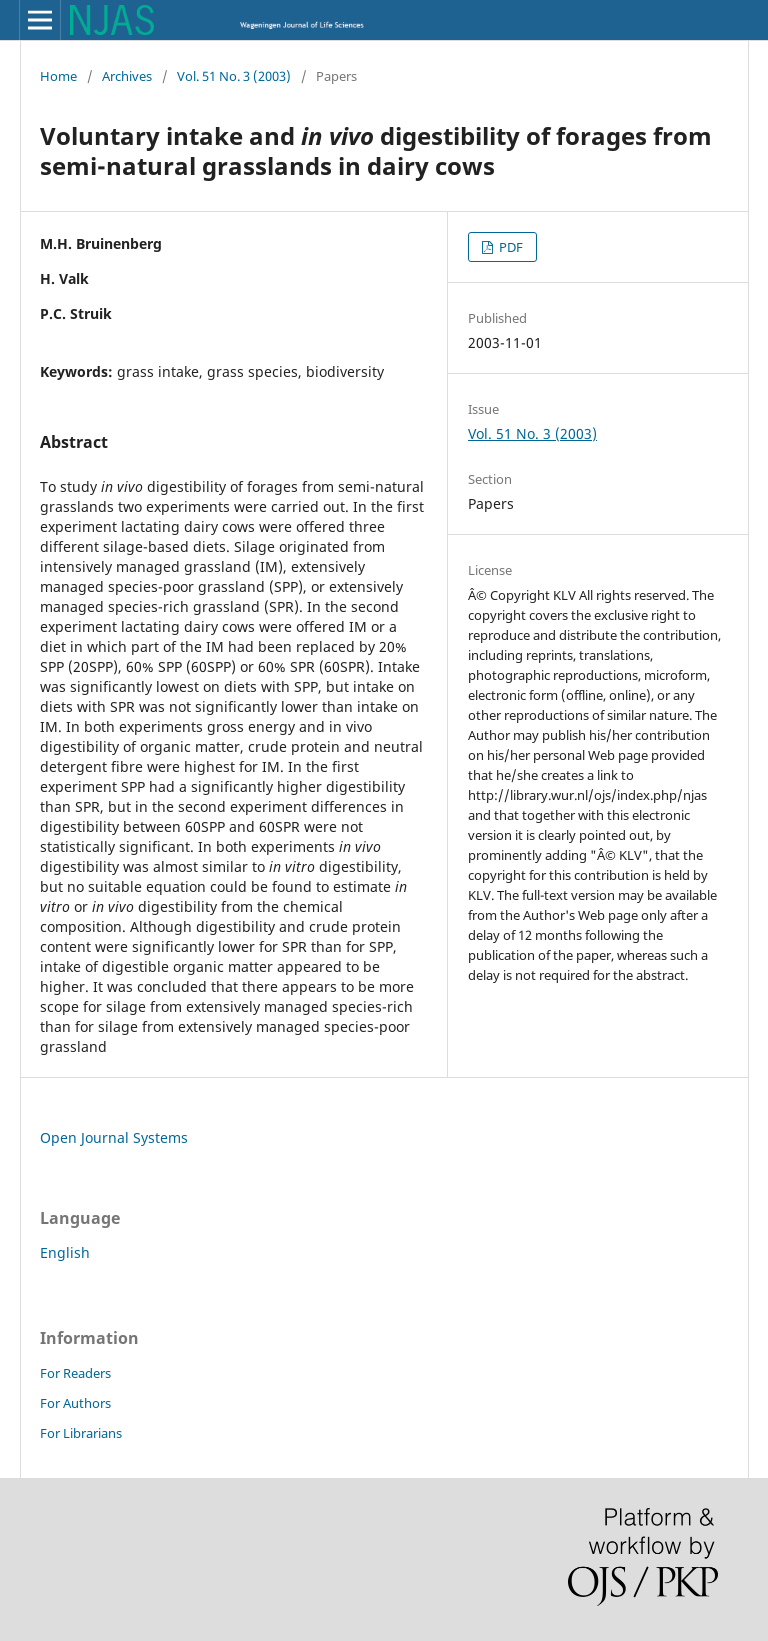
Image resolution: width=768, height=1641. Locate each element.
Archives (127, 76)
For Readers (75, 1373)
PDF (509, 247)
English (65, 1252)
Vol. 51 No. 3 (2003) (234, 76)
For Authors (75, 1403)
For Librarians (81, 1433)
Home (58, 76)
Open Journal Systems (114, 1137)
